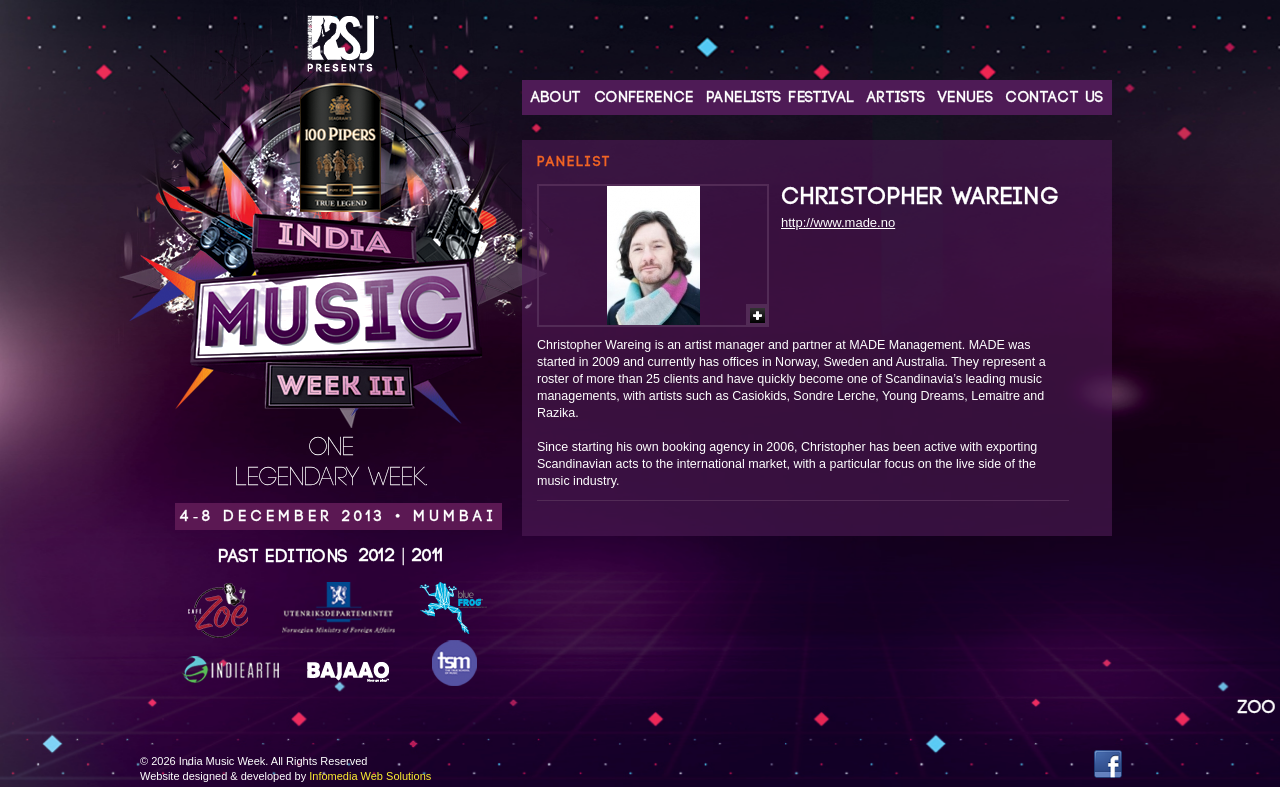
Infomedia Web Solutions (370, 776)
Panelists (744, 97)
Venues (965, 97)
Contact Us (1054, 97)
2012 (377, 556)
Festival (821, 97)
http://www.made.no (838, 222)
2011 (428, 556)
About (556, 97)
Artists (896, 97)
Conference (644, 97)
